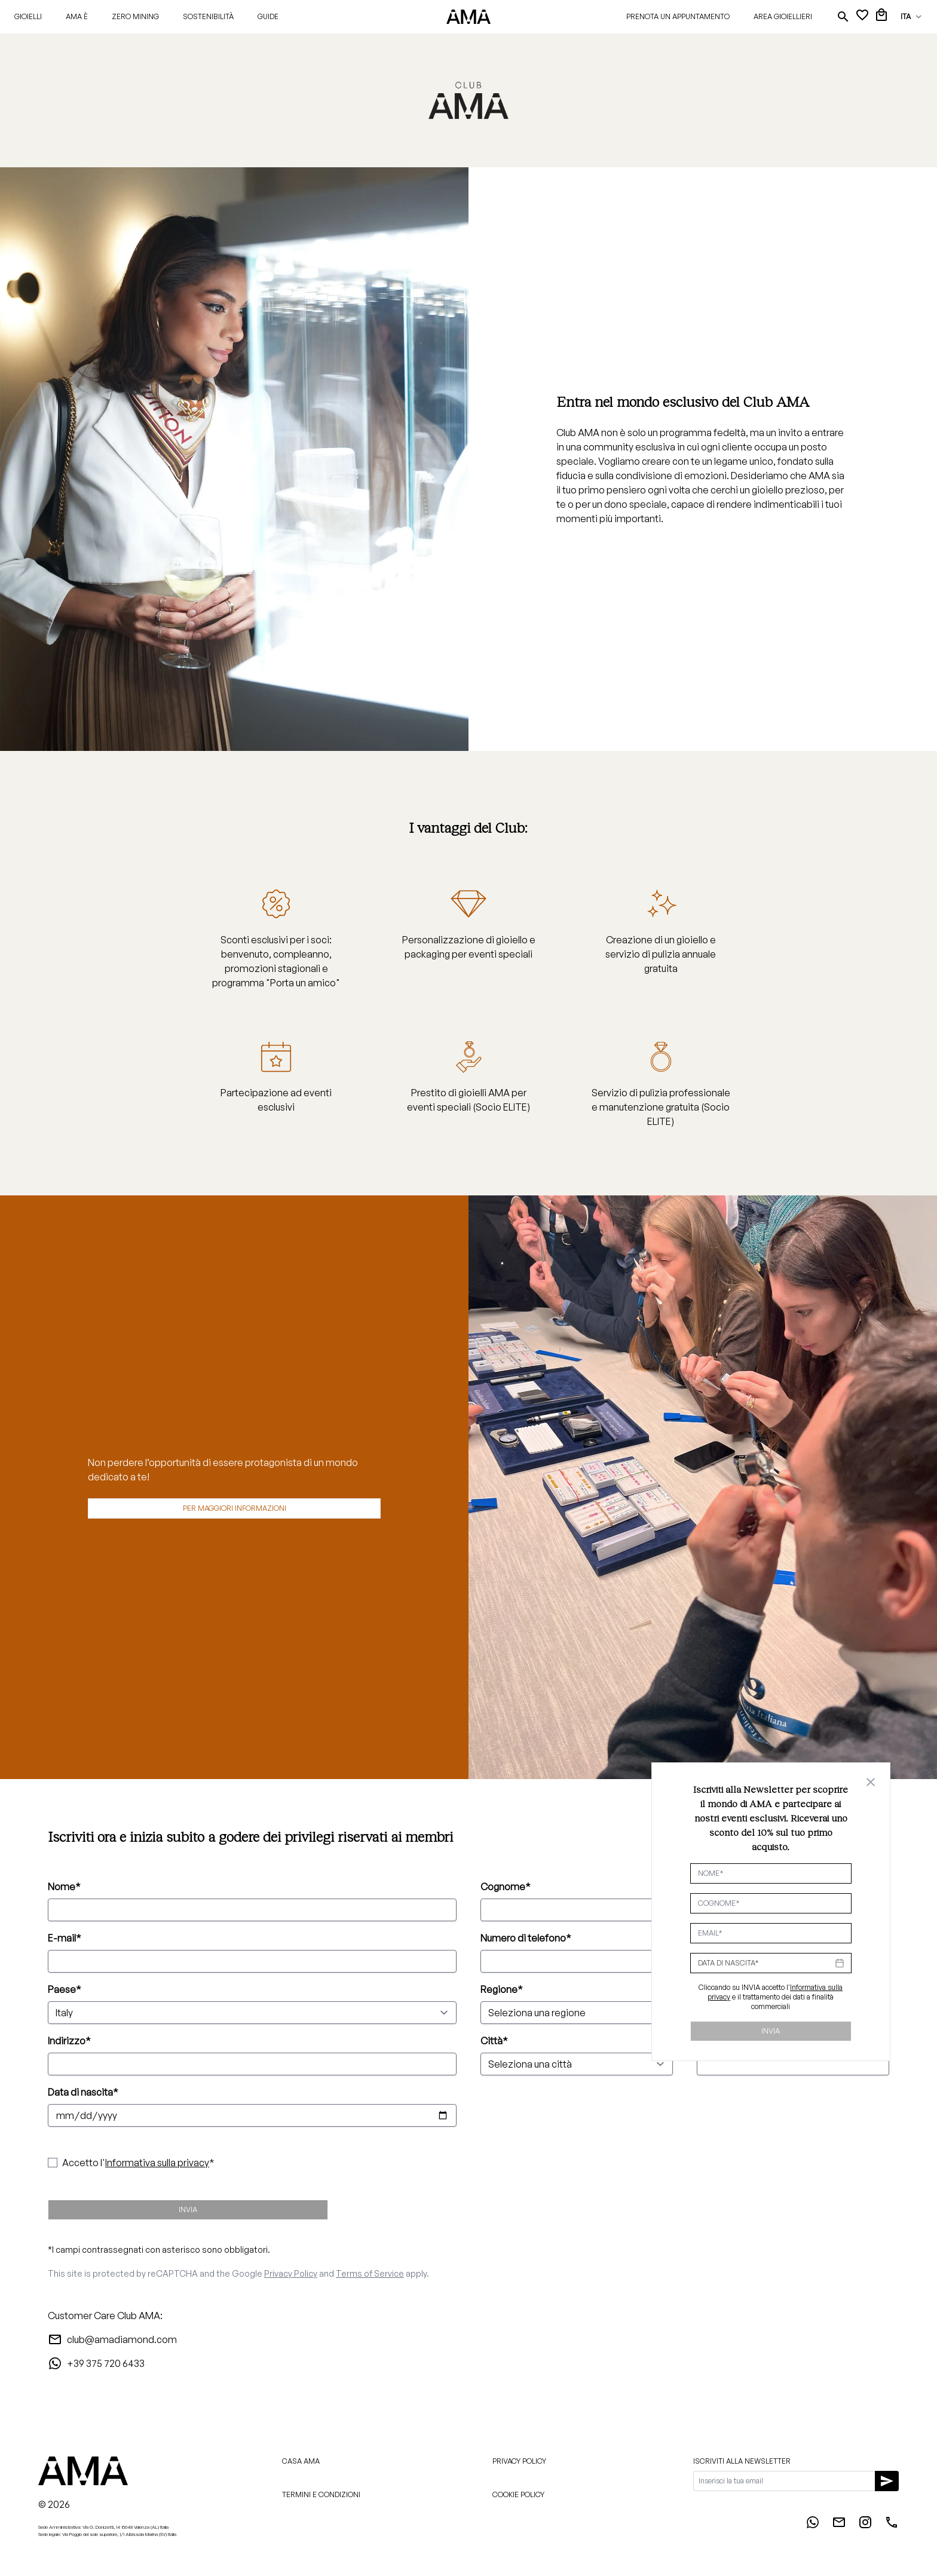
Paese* (64, 1989)
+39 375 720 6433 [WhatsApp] (96, 2363)
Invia (188, 2209)
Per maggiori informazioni (234, 1508)
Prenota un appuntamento (678, 16)
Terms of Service (370, 2273)
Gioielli (28, 16)
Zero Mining (135, 16)
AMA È (77, 16)
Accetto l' (135, 2163)
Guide (268, 16)
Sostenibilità (208, 16)
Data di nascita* (83, 2092)
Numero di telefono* (525, 1938)
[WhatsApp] (813, 2526)
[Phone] (891, 2526)
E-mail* (64, 1938)
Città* (494, 2041)
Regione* (501, 1989)
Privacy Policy (290, 2273)
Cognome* (505, 1887)
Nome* (64, 1887)
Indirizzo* (69, 2041)
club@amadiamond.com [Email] (112, 2339)
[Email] (839, 2526)
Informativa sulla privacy (157, 2163)
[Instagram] (865, 2526)
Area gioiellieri (783, 16)
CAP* (709, 2041)
